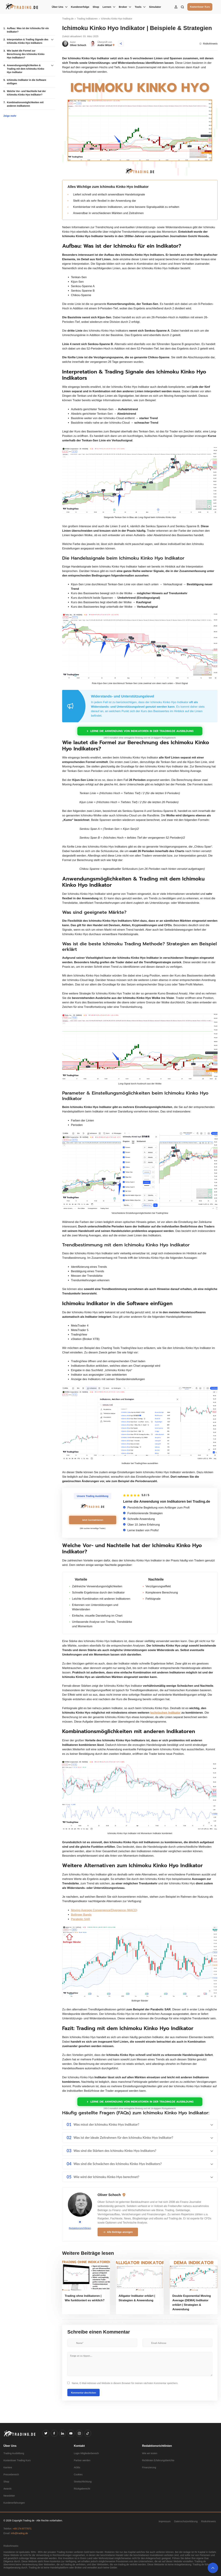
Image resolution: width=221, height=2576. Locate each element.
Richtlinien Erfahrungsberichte (158, 2460)
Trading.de (68, 18)
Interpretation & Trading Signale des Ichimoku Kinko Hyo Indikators (27, 41)
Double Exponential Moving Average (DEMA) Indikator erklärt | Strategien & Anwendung (191, 2302)
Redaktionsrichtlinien (80, 2228)
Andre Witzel (105, 45)
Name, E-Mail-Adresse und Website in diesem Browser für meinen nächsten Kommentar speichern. (125, 2383)
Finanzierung (149, 2467)
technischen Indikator (165, 1712)
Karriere (7, 2467)
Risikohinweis (208, 2521)
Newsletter (9, 2495)
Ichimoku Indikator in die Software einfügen (26, 82)
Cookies (78, 2474)
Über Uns (10, 2445)
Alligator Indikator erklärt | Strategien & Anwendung (137, 2298)
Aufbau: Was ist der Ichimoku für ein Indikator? (28, 30)
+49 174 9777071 (22, 2528)
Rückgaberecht (82, 2488)
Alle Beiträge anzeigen (118, 2232)
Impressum (165, 2521)
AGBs (77, 2467)
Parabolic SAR (80, 1919)
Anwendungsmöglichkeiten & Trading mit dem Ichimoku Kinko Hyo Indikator (25, 69)
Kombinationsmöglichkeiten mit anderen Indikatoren (25, 104)
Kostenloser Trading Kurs (17, 2460)
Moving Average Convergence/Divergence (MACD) (104, 1910)
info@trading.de (19, 2533)
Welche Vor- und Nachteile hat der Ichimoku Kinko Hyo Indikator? (26, 93)
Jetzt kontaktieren (92, 1520)
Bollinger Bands (81, 1914)
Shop (6, 2481)
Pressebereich (11, 2474)
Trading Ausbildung (13, 2453)
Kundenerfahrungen (14, 2502)
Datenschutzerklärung (186, 2521)
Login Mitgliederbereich (86, 2453)
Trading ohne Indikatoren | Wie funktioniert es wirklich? (84, 2298)
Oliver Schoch (78, 45)
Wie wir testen (149, 2453)
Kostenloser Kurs (200, 7)
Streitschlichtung (83, 2481)
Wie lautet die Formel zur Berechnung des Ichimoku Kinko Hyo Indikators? (26, 54)
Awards (7, 2488)
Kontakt (79, 2445)
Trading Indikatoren (87, 18)
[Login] (175, 6)
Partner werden (82, 2460)
